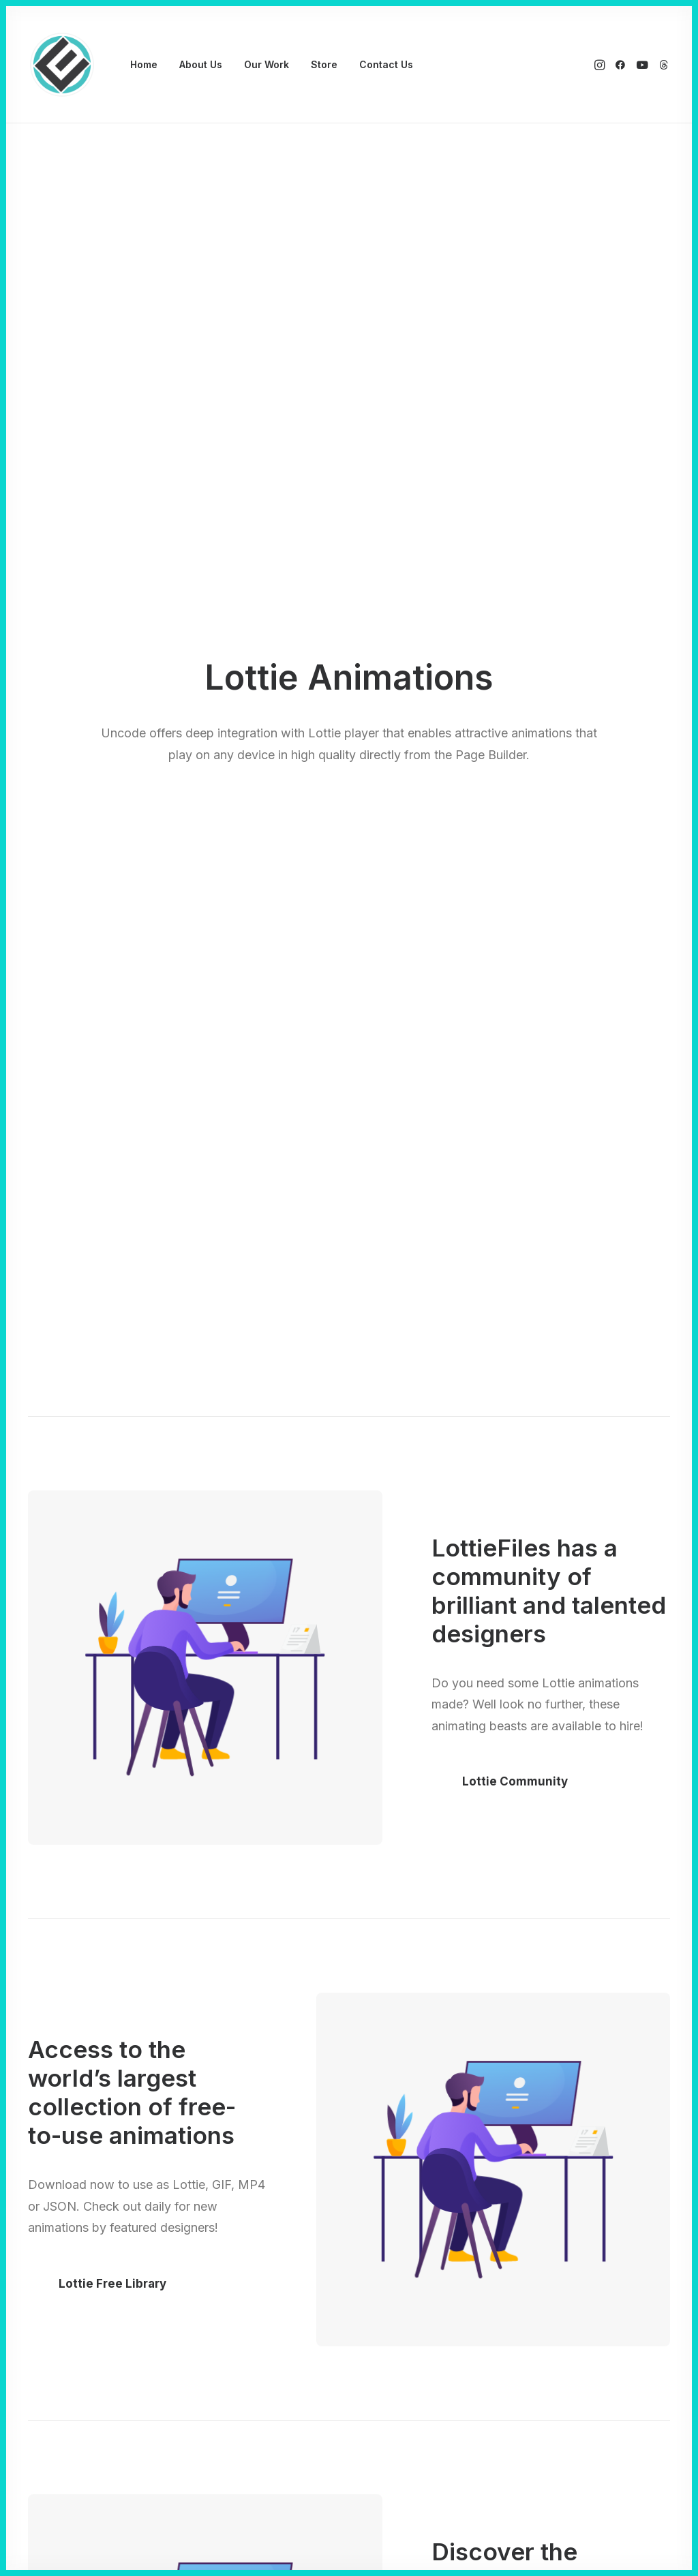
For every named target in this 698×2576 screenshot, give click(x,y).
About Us (200, 64)
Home (143, 64)
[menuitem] (144, 64)
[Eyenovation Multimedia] (62, 65)
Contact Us (386, 64)
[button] (600, 64)
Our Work (266, 64)
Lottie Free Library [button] (112, 2283)
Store (324, 64)
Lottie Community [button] (515, 1781)
